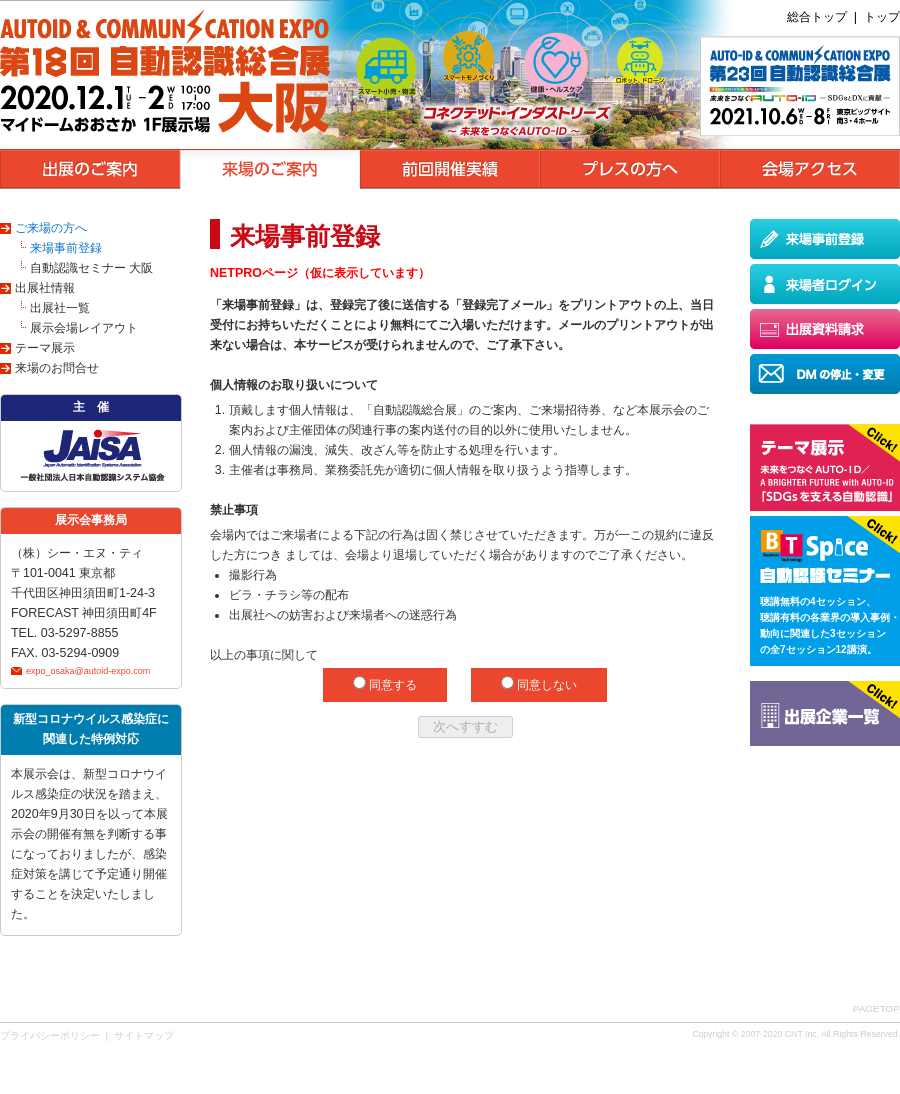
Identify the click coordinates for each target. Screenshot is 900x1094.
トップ (882, 17)
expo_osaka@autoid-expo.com (88, 671)
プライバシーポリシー (50, 1035)
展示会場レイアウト (84, 328)
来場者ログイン (825, 284)
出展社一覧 (60, 308)
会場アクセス (810, 169)
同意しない (545, 685)
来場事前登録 (66, 248)
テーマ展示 (45, 348)
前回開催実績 (450, 169)
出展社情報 (45, 288)
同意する (391, 685)
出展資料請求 (825, 329)
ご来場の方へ (51, 228)
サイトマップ (144, 1035)
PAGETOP (876, 1008)
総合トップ (817, 17)
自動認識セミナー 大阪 (91, 268)
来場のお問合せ (57, 368)
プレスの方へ (630, 169)
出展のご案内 (90, 169)
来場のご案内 (270, 169)
